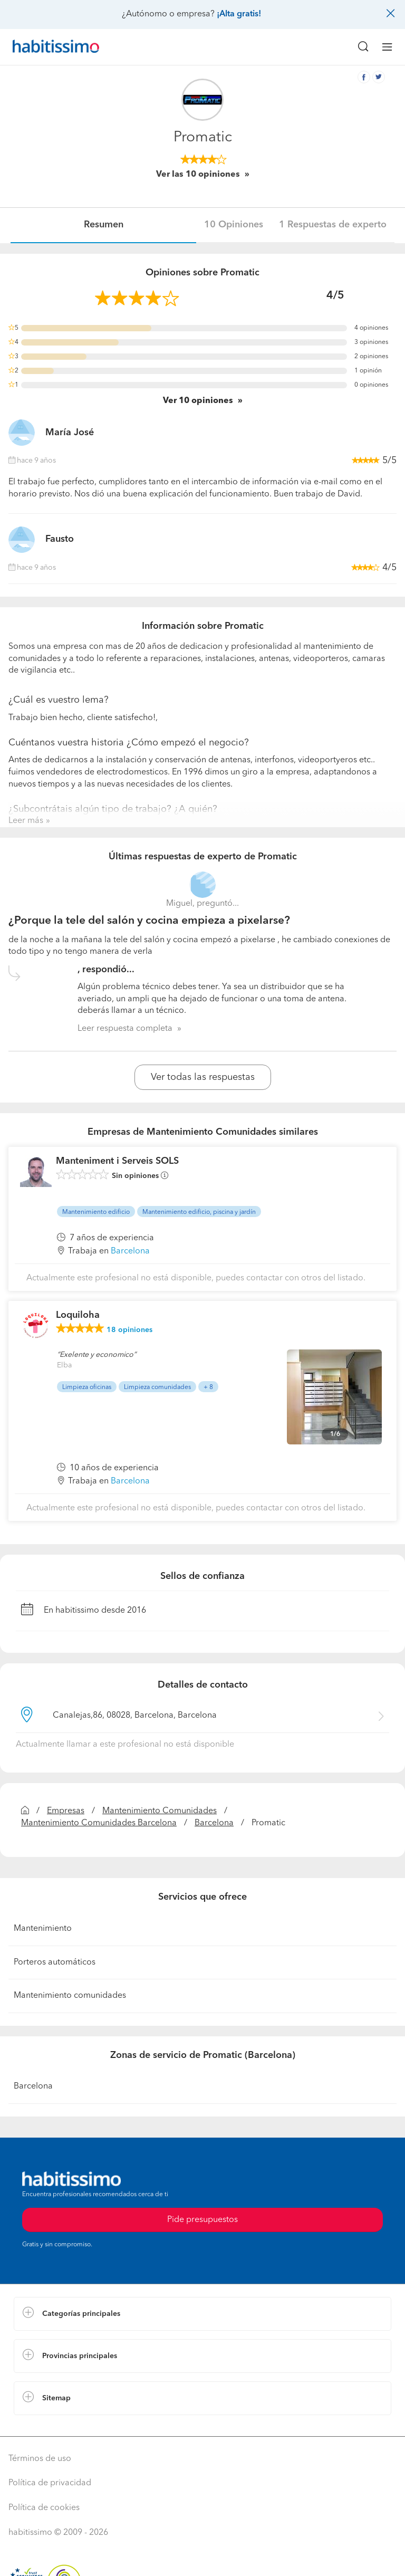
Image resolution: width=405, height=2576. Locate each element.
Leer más (25, 821)
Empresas (65, 1811)
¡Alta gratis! (239, 14)
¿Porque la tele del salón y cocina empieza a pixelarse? (149, 920)
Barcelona (214, 1823)
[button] (202, 2314)
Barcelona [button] (130, 1251)
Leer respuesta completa (125, 1028)
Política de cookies (44, 2508)
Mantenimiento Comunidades (159, 1811)
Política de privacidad (49, 2483)
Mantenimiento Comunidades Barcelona (99, 1823)
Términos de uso (39, 2459)
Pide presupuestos (202, 2220)
